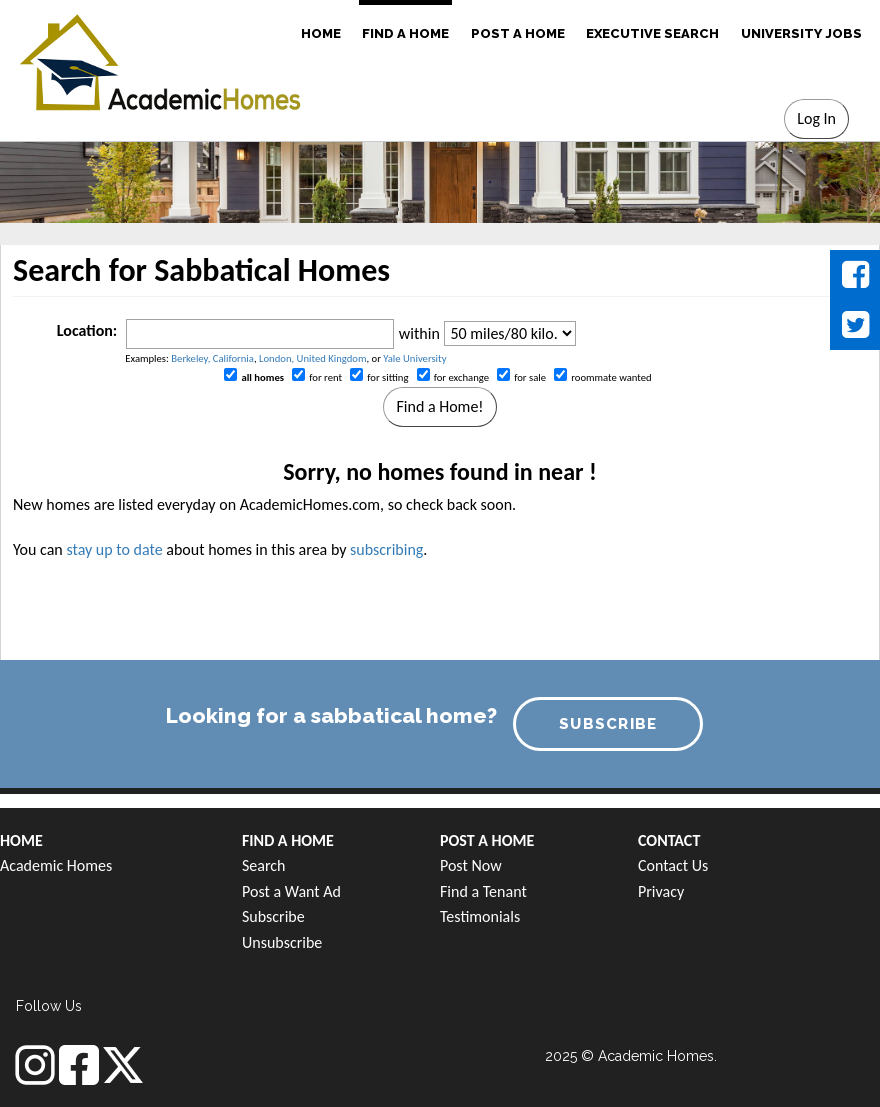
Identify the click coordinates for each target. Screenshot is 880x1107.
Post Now (471, 865)
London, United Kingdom (312, 358)
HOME (321, 33)
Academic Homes (56, 865)
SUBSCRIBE (608, 724)
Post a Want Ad (291, 891)
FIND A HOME (405, 33)
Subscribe (273, 916)
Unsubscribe (282, 942)
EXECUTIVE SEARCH (652, 33)
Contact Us (673, 865)
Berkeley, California (212, 358)
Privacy (661, 891)
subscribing (386, 549)
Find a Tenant (483, 891)
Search (264, 865)
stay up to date (114, 549)
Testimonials (480, 916)
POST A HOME (518, 33)
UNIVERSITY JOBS (801, 33)
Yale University (414, 358)
